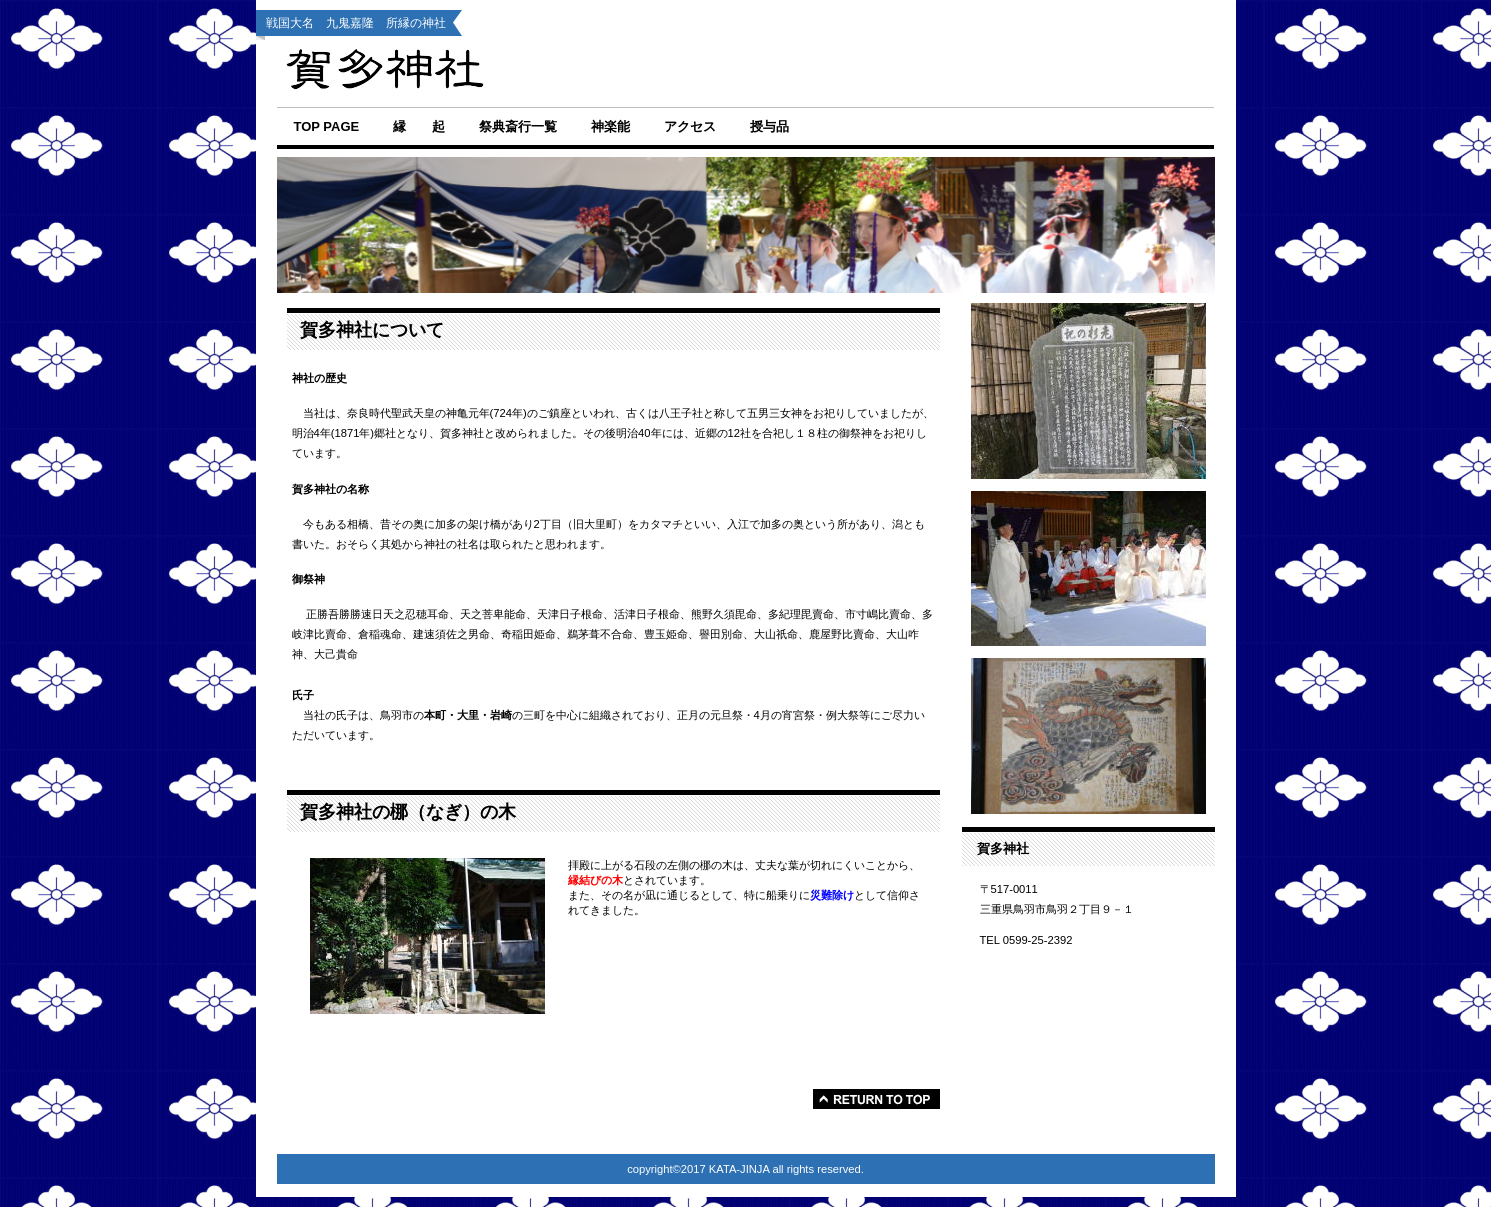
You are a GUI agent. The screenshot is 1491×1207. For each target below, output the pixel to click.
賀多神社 (616, 71)
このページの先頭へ (876, 1099)
